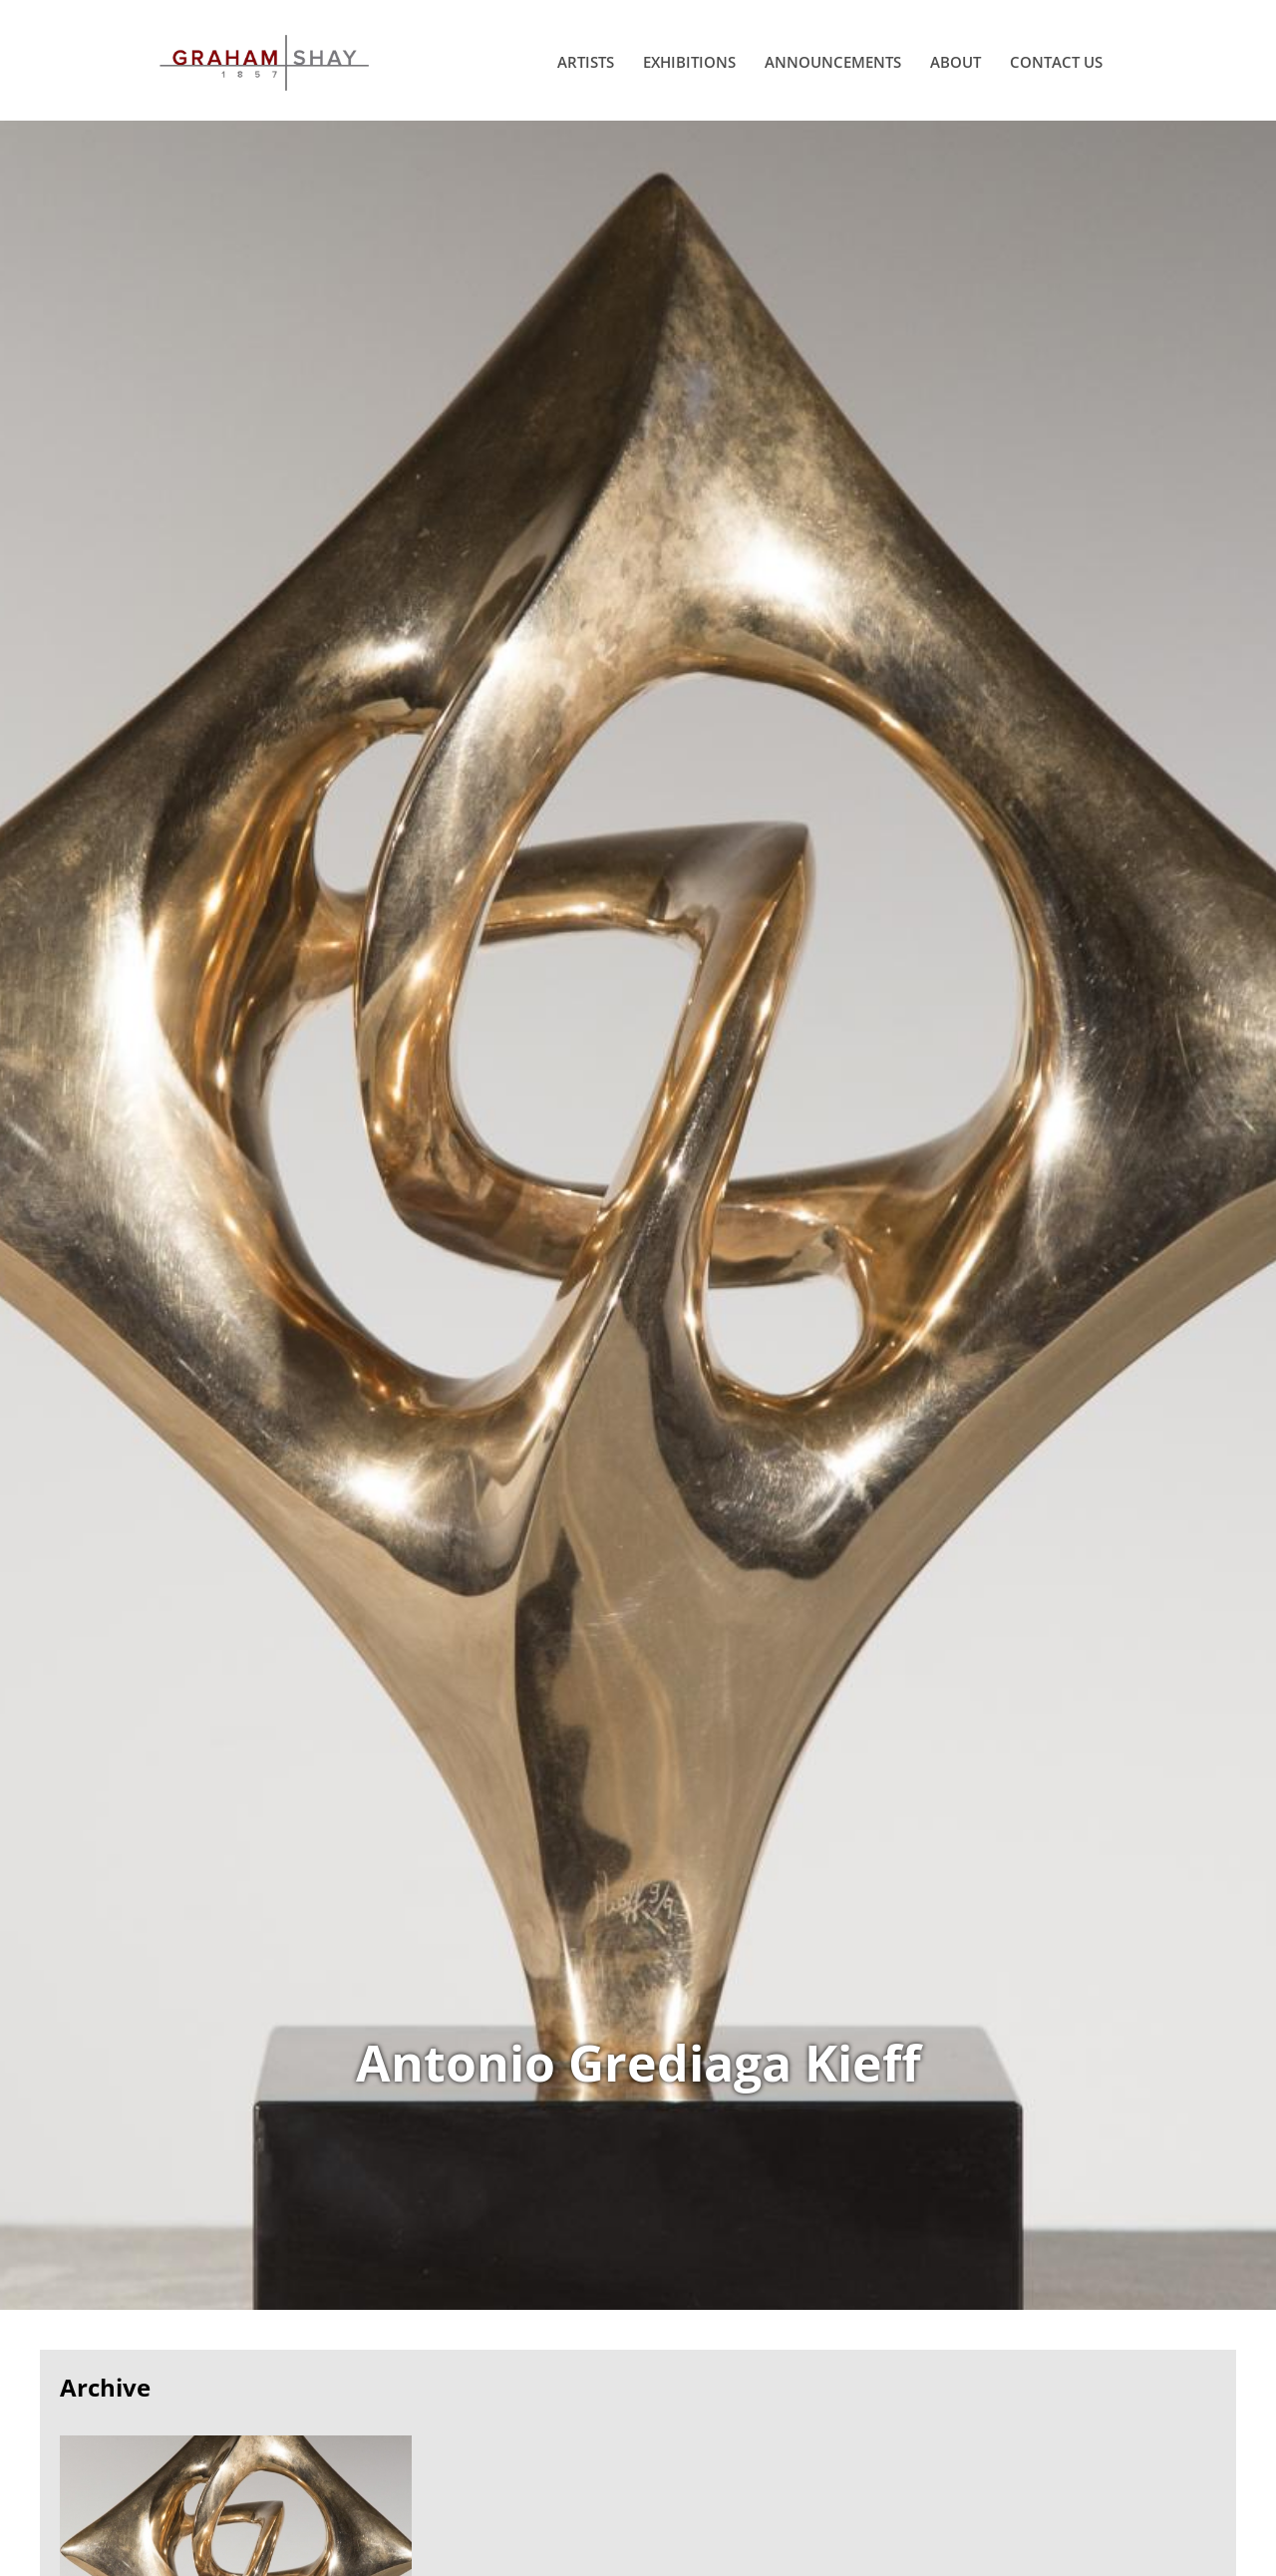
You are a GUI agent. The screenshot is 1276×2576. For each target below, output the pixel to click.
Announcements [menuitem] (833, 62)
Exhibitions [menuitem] (689, 62)
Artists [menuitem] (585, 62)
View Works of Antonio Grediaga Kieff (638, 1215)
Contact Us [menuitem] (1056, 62)
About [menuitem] (955, 62)
